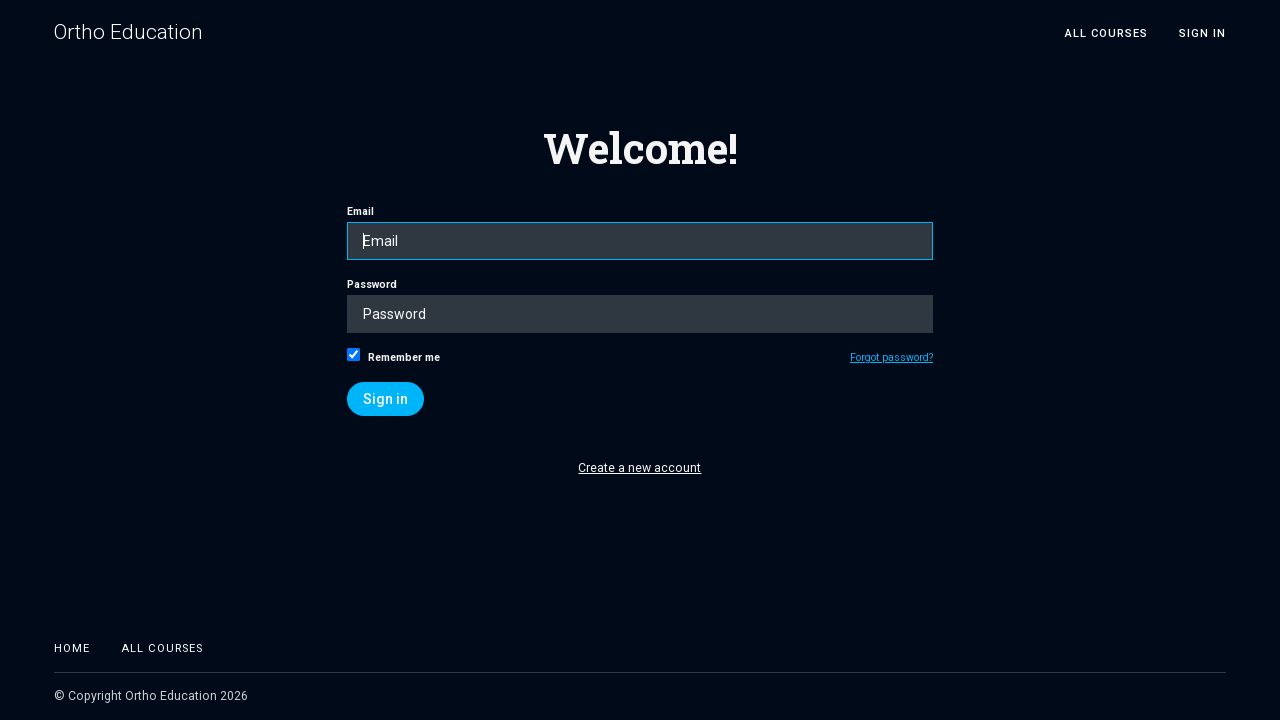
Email (640, 232)
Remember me (393, 356)
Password (640, 305)
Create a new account (639, 468)
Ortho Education (128, 32)
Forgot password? (891, 357)
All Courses (1106, 33)
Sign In (1202, 33)
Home (72, 648)
